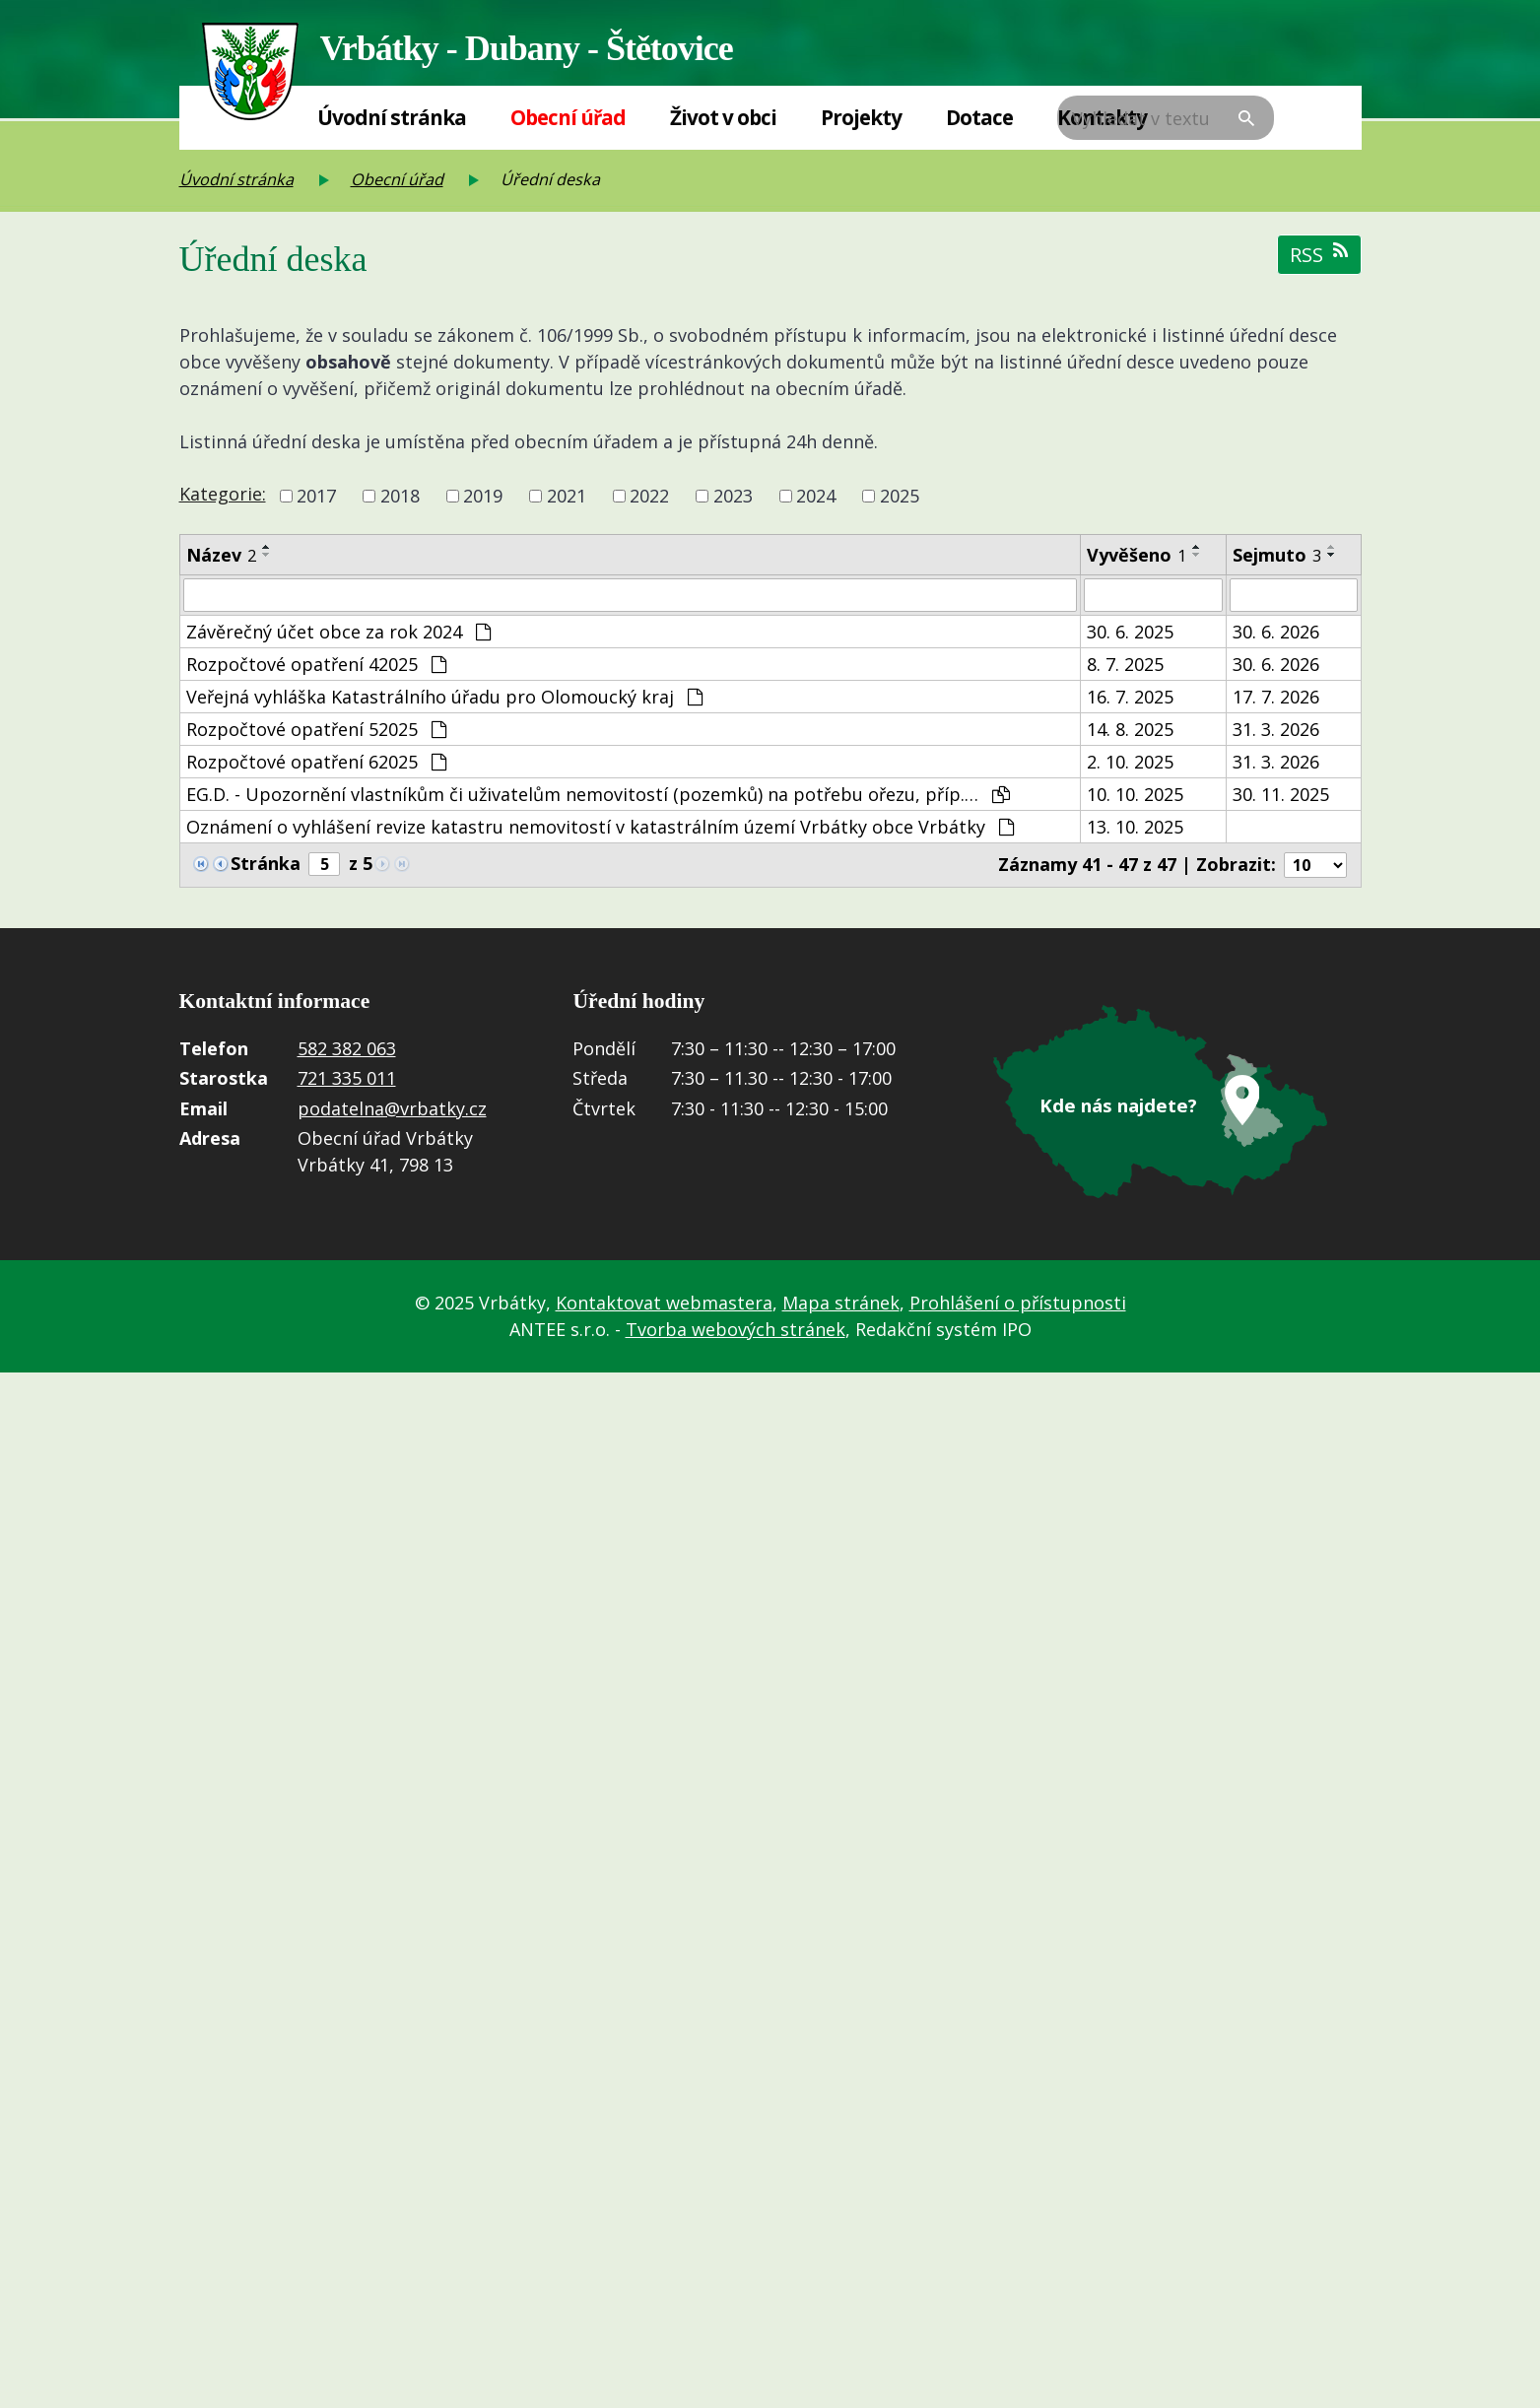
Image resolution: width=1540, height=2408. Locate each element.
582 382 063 (347, 1054)
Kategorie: (222, 493)
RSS (1319, 254)
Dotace (979, 117)
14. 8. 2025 (1130, 733)
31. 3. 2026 (1276, 733)
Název (221, 555)
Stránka (266, 869)
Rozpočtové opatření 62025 (316, 765)
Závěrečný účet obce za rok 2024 (338, 635)
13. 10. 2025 (1135, 830)
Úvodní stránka (391, 117)
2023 (733, 495)
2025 (899, 495)
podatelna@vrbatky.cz (392, 1114)
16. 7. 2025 (1130, 700)
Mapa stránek (841, 1306)
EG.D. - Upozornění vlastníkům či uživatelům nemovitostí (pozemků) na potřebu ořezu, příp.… (598, 798)
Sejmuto (1277, 555)
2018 (400, 495)
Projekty (861, 117)
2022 (649, 495)
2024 (816, 495)
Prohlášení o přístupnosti (1017, 1306)
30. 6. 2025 (1130, 635)
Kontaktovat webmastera (664, 1306)
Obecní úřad (568, 117)
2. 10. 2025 (1130, 765)
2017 (316, 495)
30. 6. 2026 (1276, 635)
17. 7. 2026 (1276, 700)
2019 (482, 495)
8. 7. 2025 (1125, 668)
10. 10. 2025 (1135, 798)
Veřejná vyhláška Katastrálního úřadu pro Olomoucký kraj (444, 700)
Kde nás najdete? (1119, 1110)
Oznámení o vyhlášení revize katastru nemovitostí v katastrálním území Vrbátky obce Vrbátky (600, 830)
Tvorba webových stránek (735, 1333)
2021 (566, 495)
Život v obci (723, 117)
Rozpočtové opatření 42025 (316, 668)
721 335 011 (347, 1084)
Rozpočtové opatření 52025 (316, 733)
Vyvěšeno (1136, 555)
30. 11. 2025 (1281, 798)
